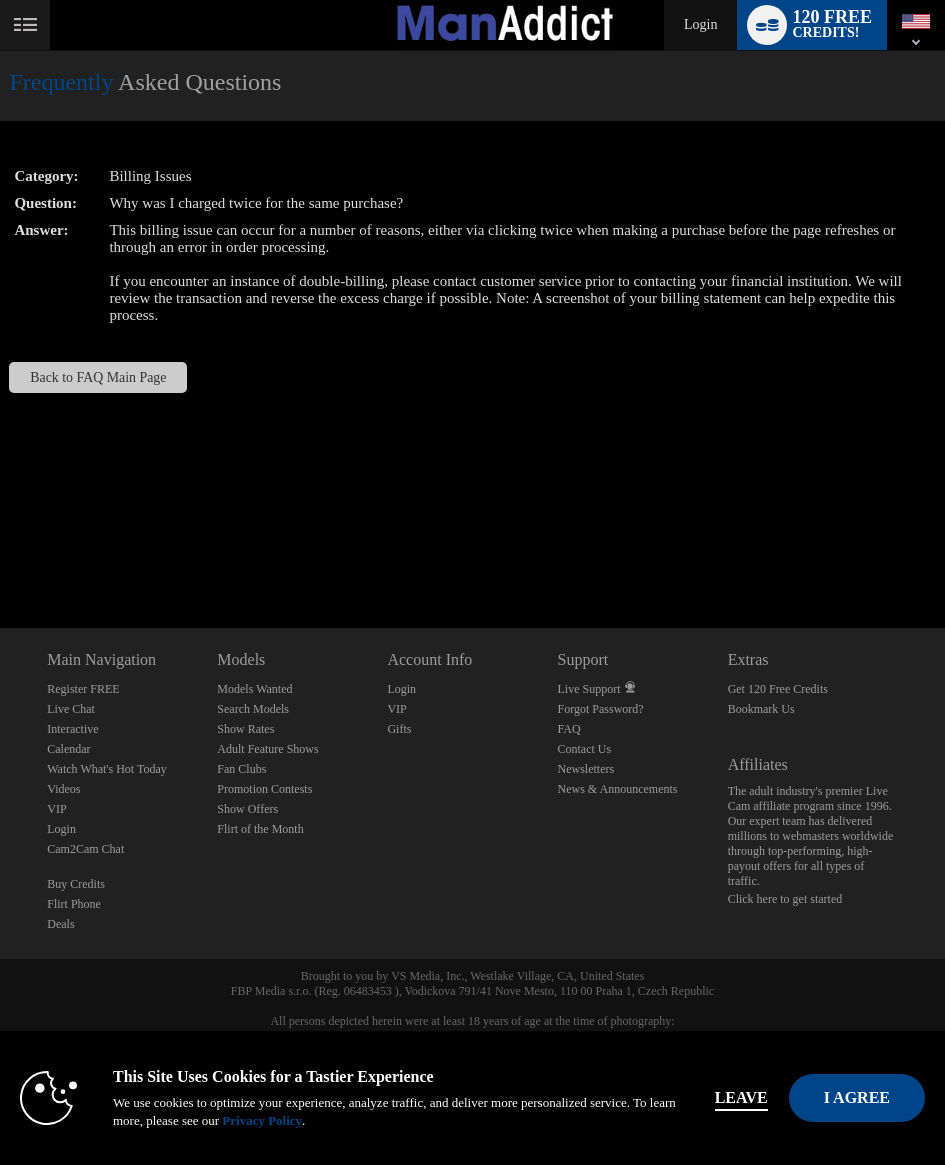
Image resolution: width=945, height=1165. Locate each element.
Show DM (0, 553)
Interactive (72, 729)
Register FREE (83, 689)
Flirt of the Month (260, 829)
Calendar (68, 749)
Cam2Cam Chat (85, 849)
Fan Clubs (241, 769)
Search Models (253, 709)
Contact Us (585, 749)
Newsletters (586, 769)
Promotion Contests (264, 789)
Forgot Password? (601, 709)
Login (700, 24)
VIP (56, 809)
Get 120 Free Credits (778, 689)
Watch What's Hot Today (107, 769)
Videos (63, 789)
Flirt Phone (74, 904)
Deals (60, 924)
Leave (741, 1097)
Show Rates (245, 729)
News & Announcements (618, 789)
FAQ (569, 729)
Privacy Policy (262, 1120)
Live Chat (71, 709)
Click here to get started (785, 899)
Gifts (399, 729)
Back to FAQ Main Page (98, 377)
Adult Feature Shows (267, 749)
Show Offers (247, 809)
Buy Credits (76, 884)
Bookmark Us (761, 709)
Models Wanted (254, 689)
